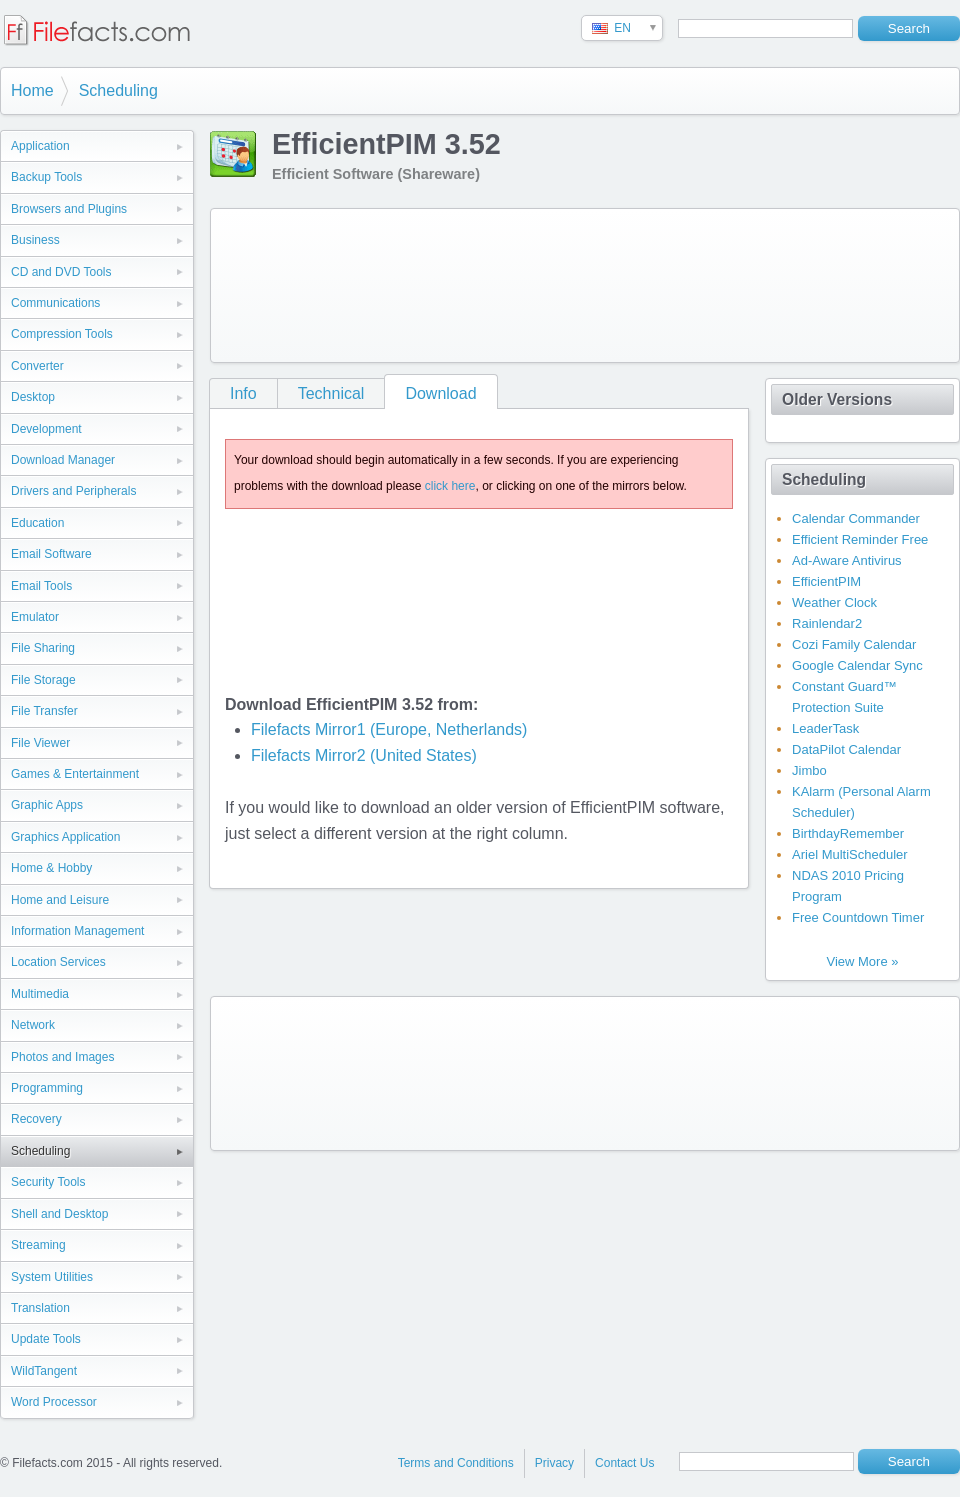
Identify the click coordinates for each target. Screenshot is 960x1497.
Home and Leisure (60, 900)
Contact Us (624, 1463)
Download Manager (63, 460)
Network (33, 1025)
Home (32, 90)
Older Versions (837, 399)
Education (37, 523)
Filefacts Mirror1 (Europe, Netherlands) (389, 729)
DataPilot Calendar (846, 749)
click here (450, 486)
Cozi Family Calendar (854, 644)
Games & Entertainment (75, 774)
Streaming (38, 1245)
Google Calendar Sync (857, 665)
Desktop (33, 397)
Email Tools (41, 586)
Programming (47, 1088)
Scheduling (118, 90)
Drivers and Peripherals (73, 491)
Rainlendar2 (827, 623)
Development (46, 429)
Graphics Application (65, 837)
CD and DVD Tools (61, 272)
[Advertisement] (298, 281)
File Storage (43, 680)
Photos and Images (62, 1057)
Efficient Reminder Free (860, 539)
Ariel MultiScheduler (850, 854)
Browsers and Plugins (69, 209)
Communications (55, 303)
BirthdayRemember (848, 833)
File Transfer (44, 711)
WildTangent (44, 1371)
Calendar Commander (856, 518)
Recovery (36, 1119)
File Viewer (40, 743)
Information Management (77, 931)
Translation (40, 1308)
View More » (862, 961)
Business (35, 240)
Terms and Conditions (456, 1463)
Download (440, 393)
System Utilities (52, 1277)
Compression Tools (62, 334)
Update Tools (46, 1339)
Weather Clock (834, 602)
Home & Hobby (51, 868)
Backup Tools (46, 177)
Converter (37, 366)
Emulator (35, 617)
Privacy (554, 1463)
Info (243, 393)
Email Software (51, 554)
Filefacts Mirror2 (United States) (364, 755)
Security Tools (48, 1182)
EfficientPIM (826, 581)
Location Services (58, 962)
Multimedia (40, 994)
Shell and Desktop (59, 1214)
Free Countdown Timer (858, 917)
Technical (331, 393)
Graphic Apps (47, 805)
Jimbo (809, 770)
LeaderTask (825, 728)
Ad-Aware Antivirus (847, 560)
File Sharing (43, 648)
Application (40, 146)
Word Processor (54, 1402)
